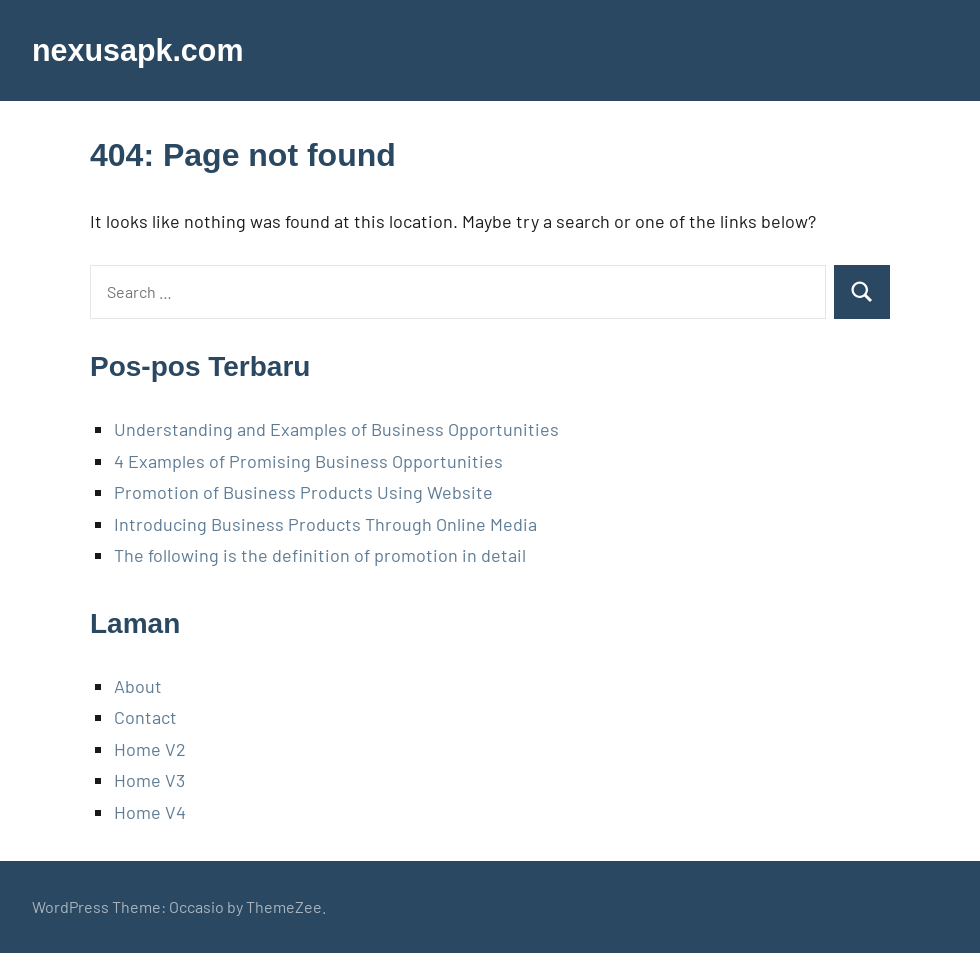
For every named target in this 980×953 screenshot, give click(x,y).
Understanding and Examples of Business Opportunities (336, 429)
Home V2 (150, 749)
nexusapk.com (143, 50)
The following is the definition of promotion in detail (320, 555)
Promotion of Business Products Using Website (303, 492)
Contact (145, 717)
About (138, 686)
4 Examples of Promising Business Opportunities (308, 461)
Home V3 (149, 780)
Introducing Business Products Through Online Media (325, 524)
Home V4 (150, 812)
